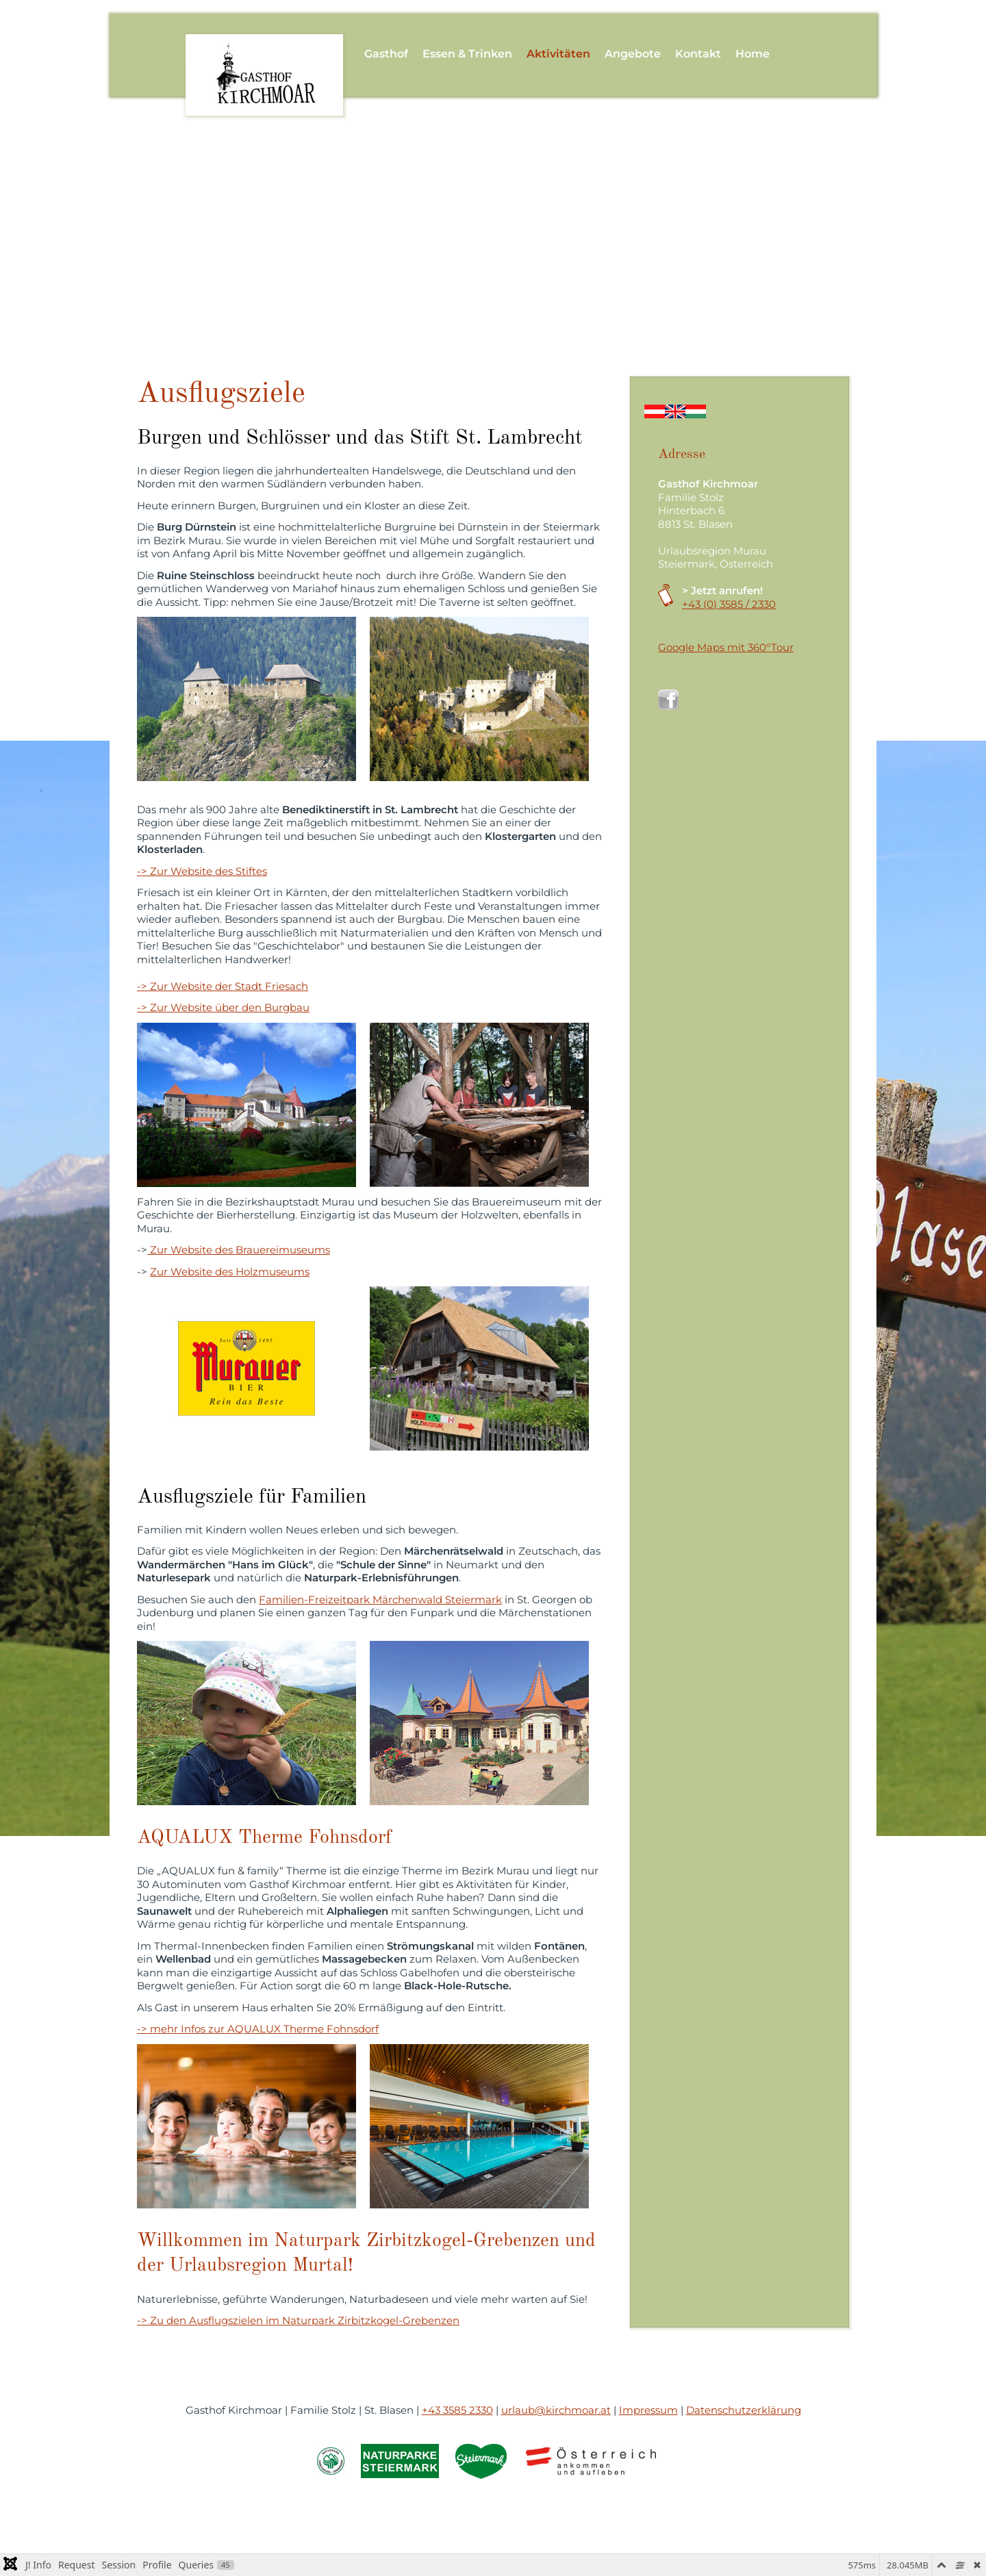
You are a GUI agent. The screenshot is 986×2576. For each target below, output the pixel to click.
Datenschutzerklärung (743, 2409)
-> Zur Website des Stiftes (202, 871)
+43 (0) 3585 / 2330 (729, 604)
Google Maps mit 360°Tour (726, 647)
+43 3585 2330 (457, 2409)
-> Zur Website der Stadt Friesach (222, 986)
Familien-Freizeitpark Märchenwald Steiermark (380, 1599)
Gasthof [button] (386, 53)
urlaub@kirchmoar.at (556, 2409)
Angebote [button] (633, 53)
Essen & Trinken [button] (467, 53)
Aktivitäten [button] (558, 53)
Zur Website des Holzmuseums (229, 1271)
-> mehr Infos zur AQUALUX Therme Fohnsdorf (258, 2028)
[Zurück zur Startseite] (265, 54)
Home (752, 53)
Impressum (648, 2409)
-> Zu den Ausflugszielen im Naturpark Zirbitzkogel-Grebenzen (298, 2320)
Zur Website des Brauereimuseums (238, 1249)
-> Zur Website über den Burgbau (223, 1007)
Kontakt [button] (698, 53)
